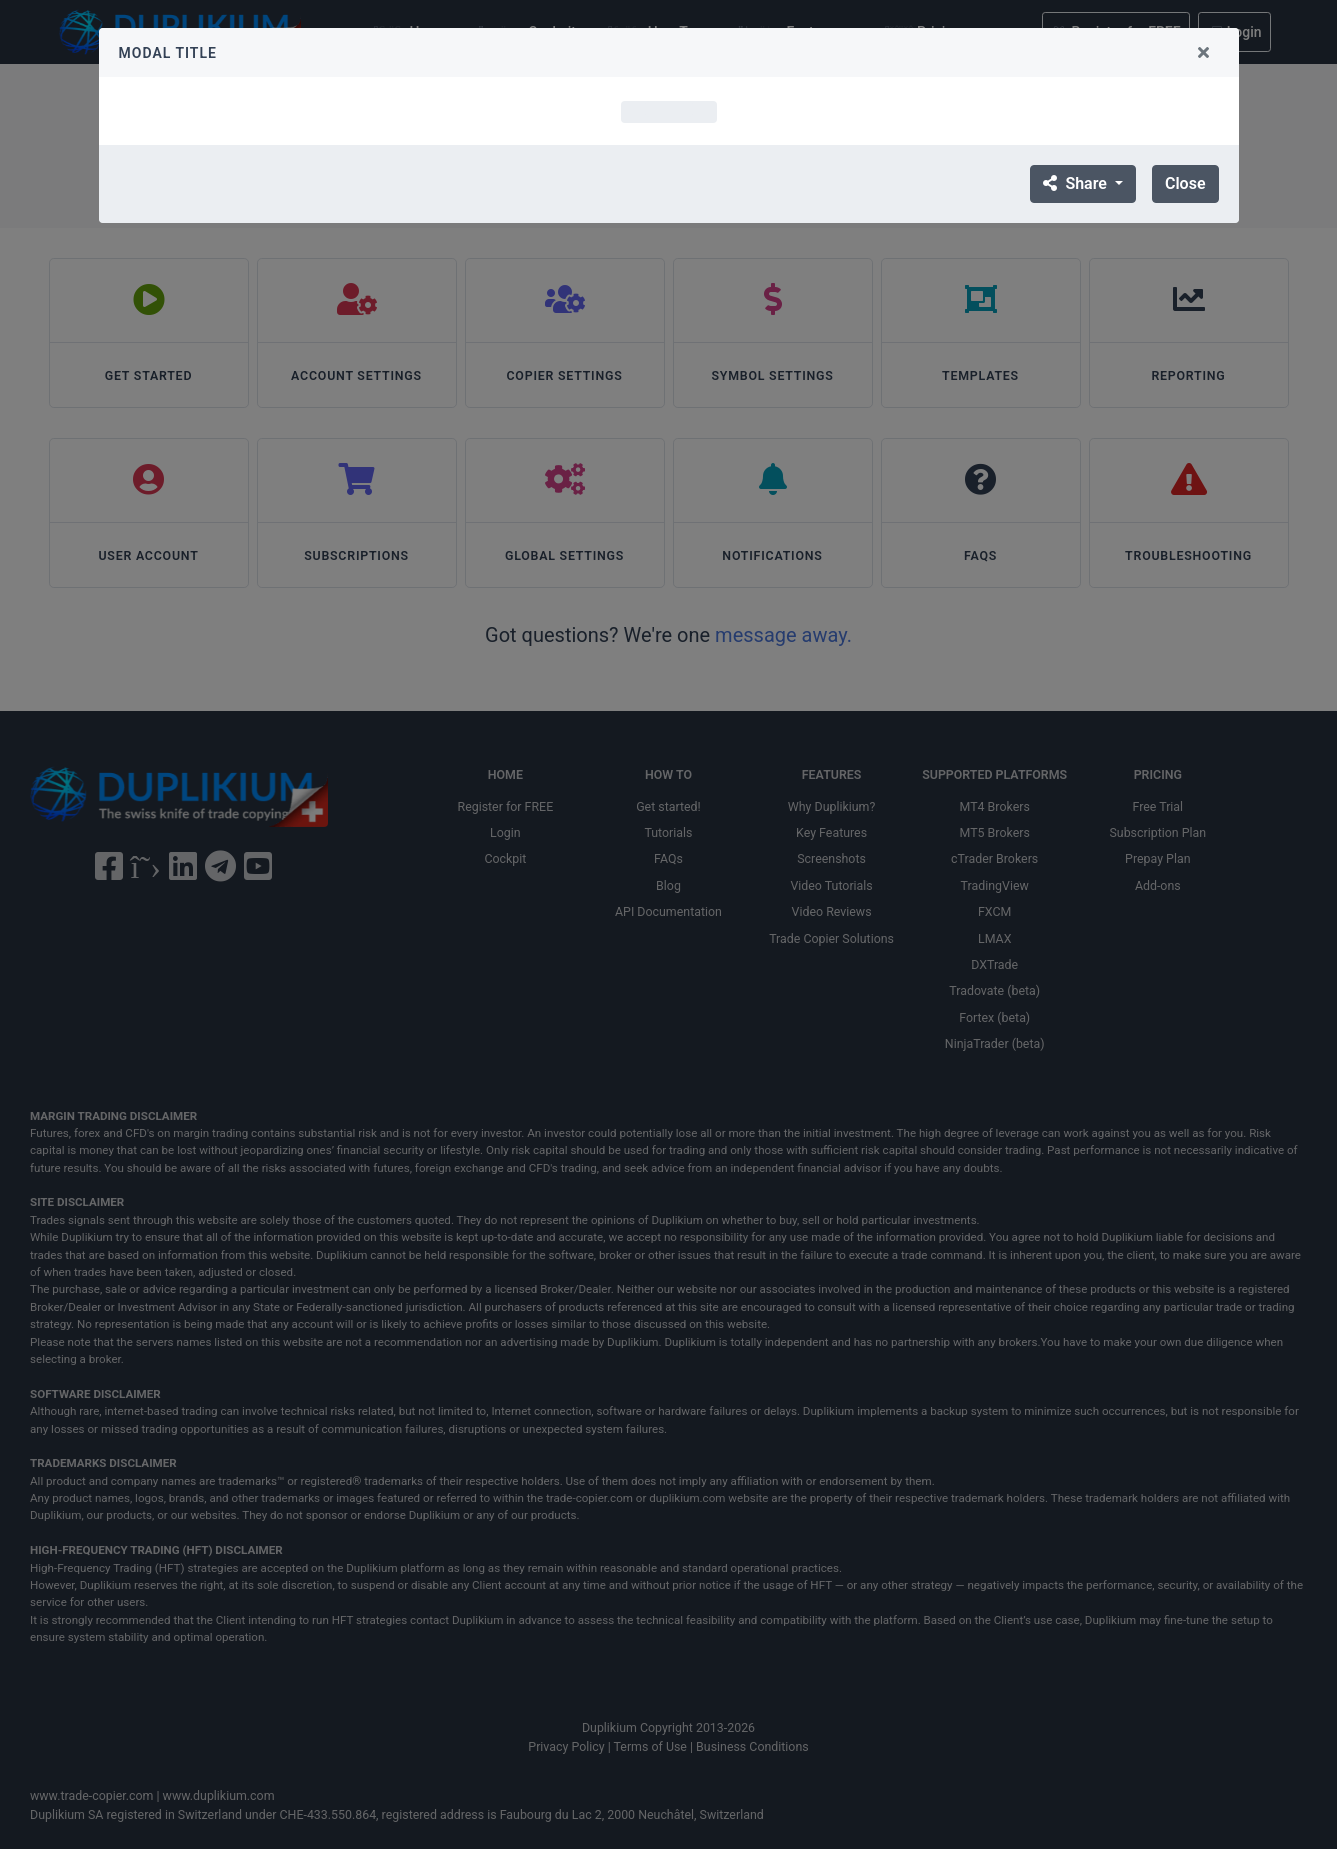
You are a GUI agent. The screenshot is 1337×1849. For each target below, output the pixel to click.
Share (1076, 183)
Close (1185, 183)
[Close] (1204, 52)
